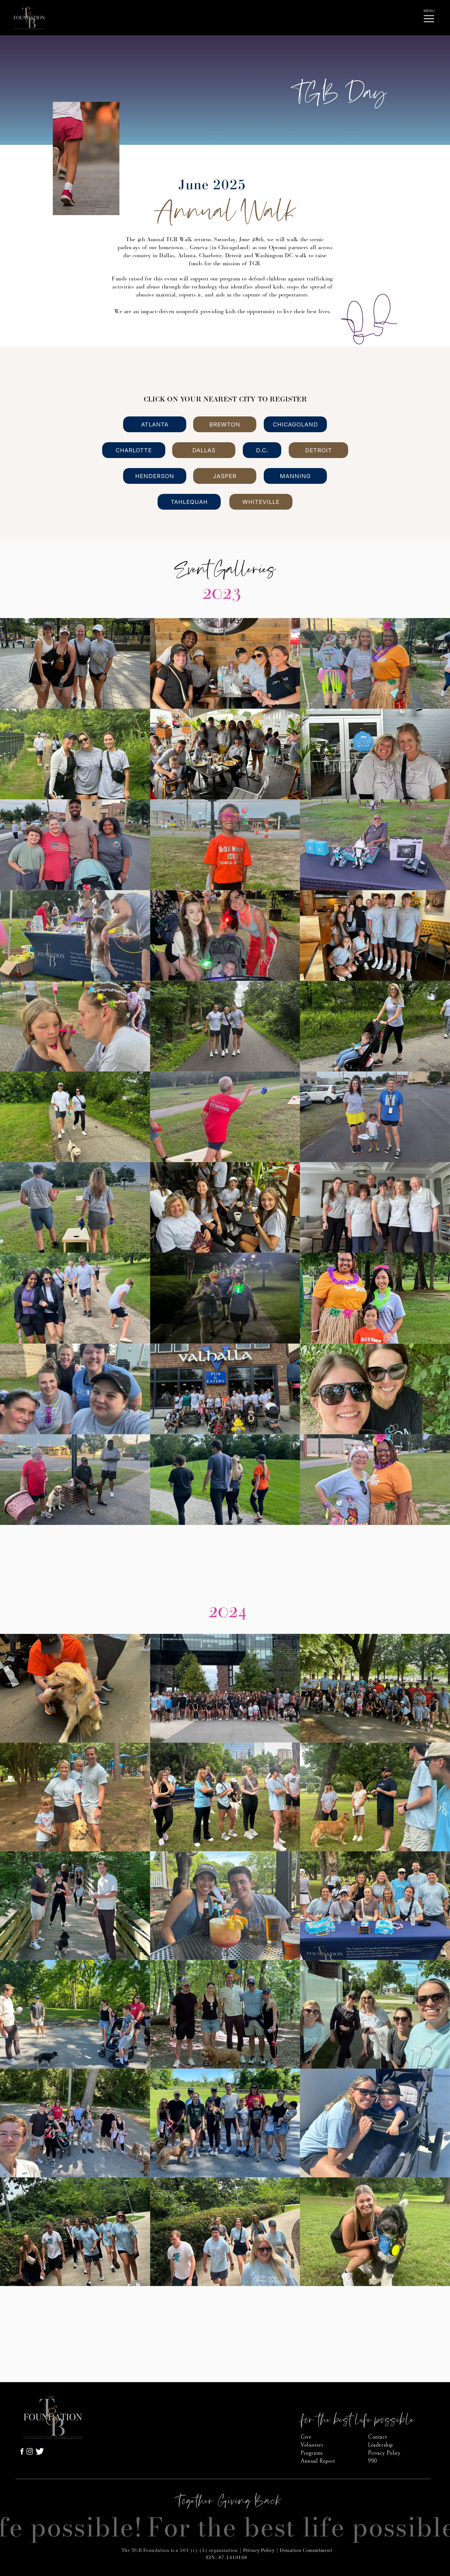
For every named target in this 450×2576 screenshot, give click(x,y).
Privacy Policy (259, 2550)
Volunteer (311, 2445)
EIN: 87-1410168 (226, 2557)
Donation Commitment (306, 2550)
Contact (377, 2437)
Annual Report (317, 2461)
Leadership (380, 2445)
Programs (311, 2453)
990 (372, 2461)
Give (305, 2437)
